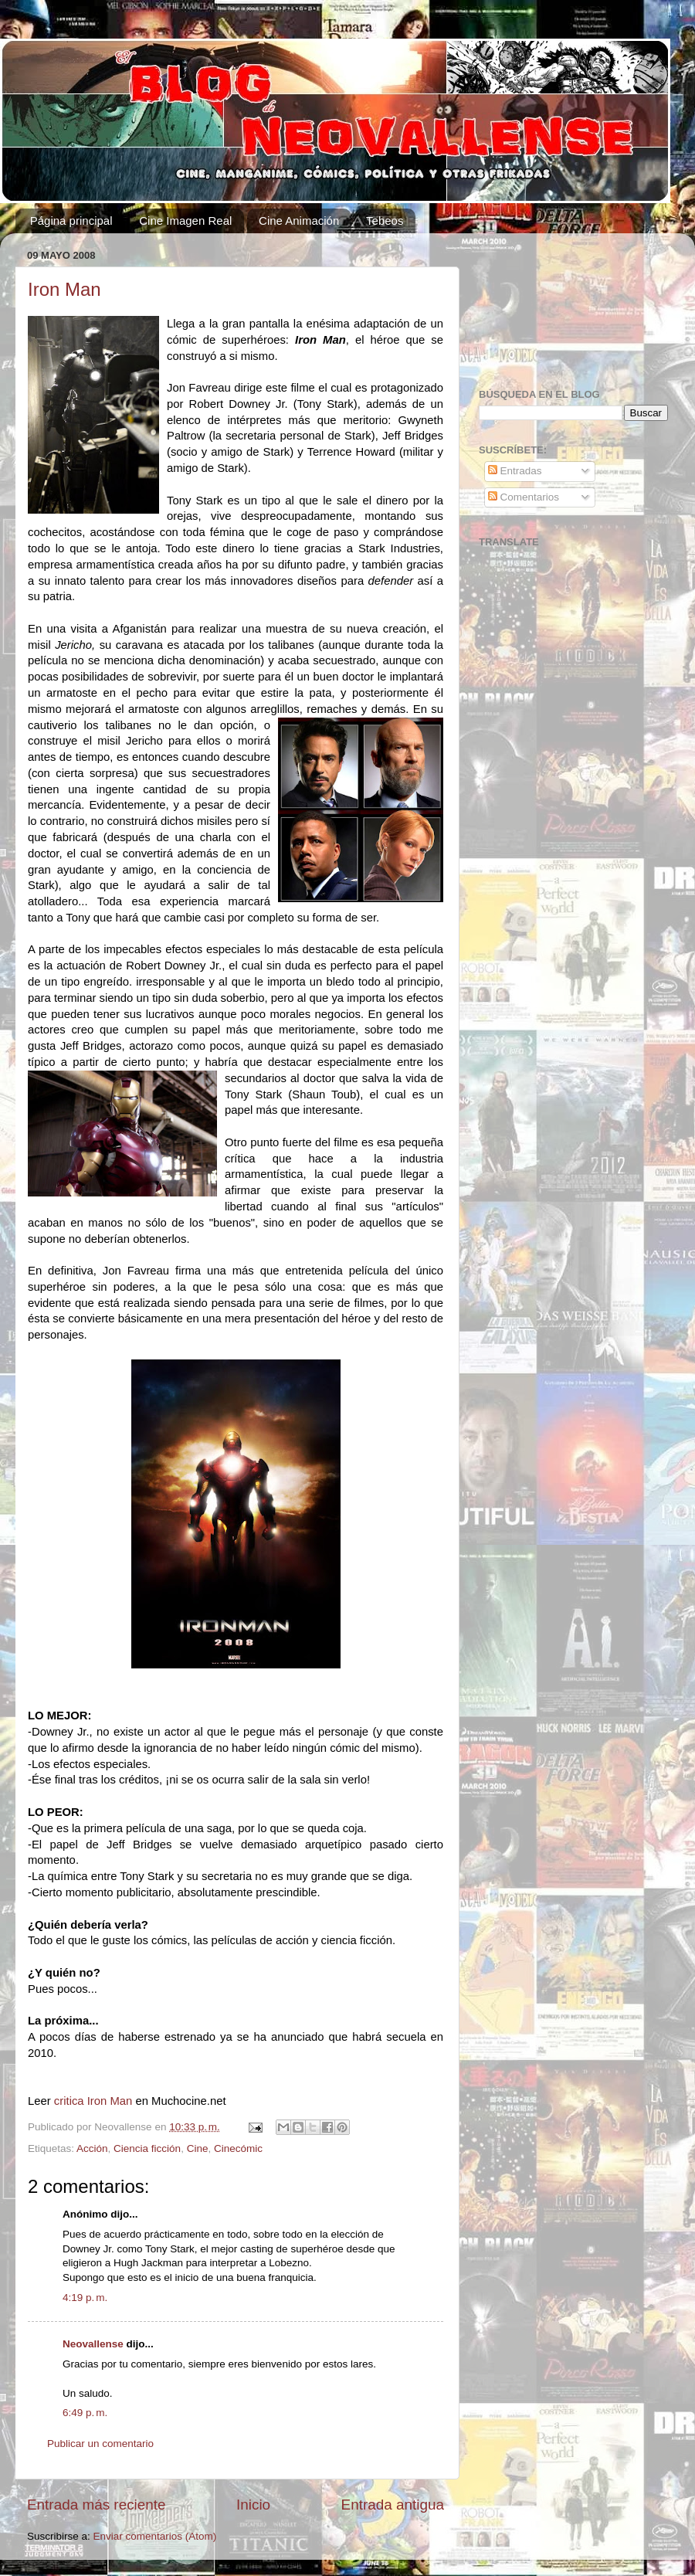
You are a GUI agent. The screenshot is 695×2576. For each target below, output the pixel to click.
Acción (92, 2148)
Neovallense (93, 2344)
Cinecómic (238, 2148)
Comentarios (523, 497)
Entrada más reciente (96, 2504)
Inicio (253, 2504)
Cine (197, 2148)
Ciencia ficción (147, 2148)
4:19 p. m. (85, 2297)
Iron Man (64, 289)
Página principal (71, 220)
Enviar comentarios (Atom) (155, 2536)
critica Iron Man (93, 2101)
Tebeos (384, 220)
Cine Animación (299, 220)
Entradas (515, 471)
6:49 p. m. (85, 2412)
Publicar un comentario (100, 2443)
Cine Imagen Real (185, 220)
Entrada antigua (392, 2504)
